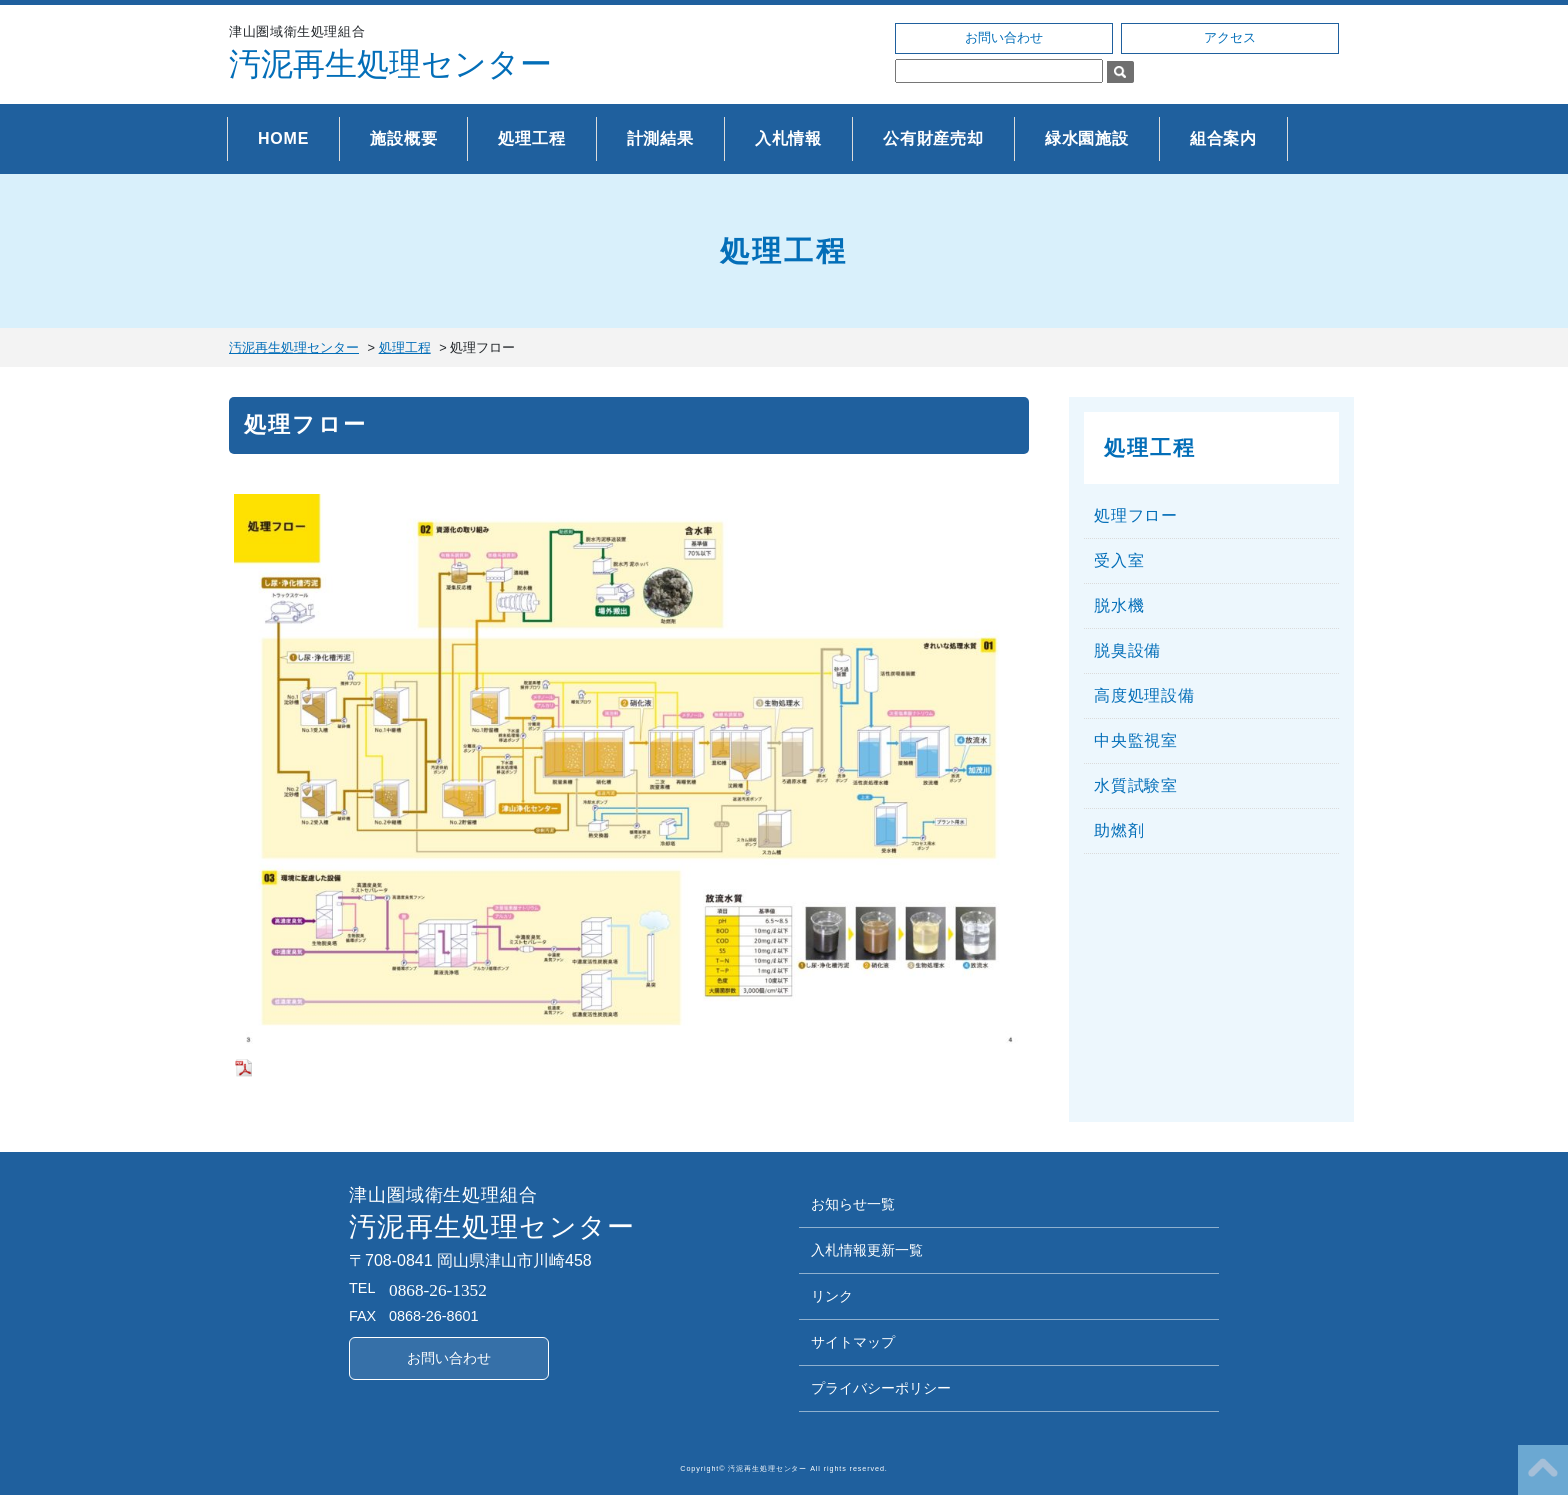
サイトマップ (853, 1342)
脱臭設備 (1127, 650)
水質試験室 (1136, 785)
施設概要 (403, 138)
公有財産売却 (933, 138)
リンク (832, 1296)
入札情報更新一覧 (867, 1250)
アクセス (1230, 38)
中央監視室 (1136, 740)
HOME (283, 138)
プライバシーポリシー (881, 1388)
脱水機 (1119, 605)
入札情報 (788, 138)
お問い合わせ (1004, 38)
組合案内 (1223, 138)
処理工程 (531, 138)
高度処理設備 (1144, 695)
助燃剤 (1119, 830)
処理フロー (1136, 515)
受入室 (1119, 560)
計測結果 (660, 138)
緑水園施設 (1087, 138)
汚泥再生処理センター (390, 64)
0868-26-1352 (438, 1290)
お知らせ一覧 (853, 1204)
